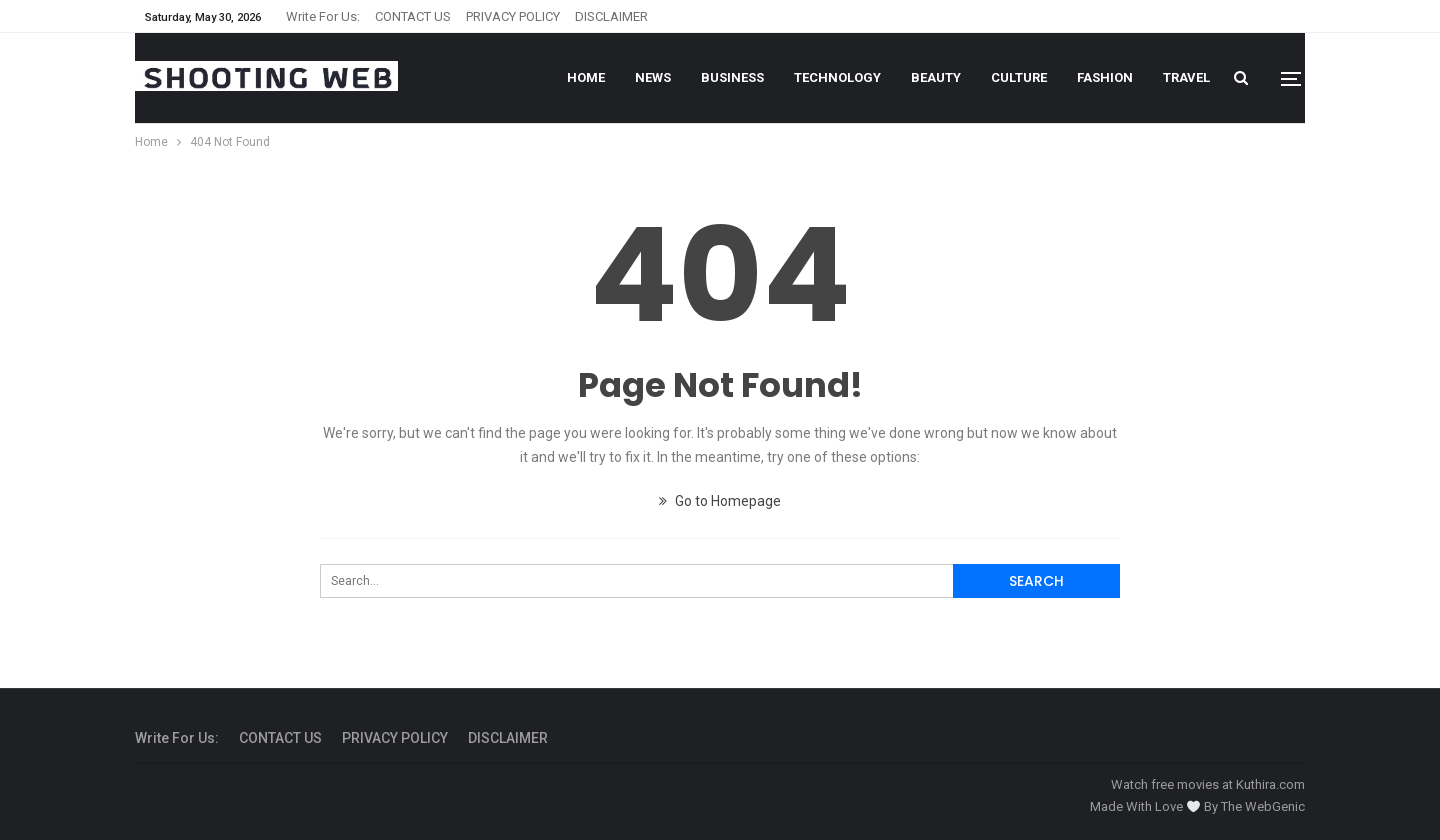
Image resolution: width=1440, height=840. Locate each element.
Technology (837, 77)
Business (732, 77)
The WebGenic (1263, 806)
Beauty (936, 77)
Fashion (1105, 77)
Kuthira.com (1270, 784)
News (653, 77)
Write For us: (323, 16)
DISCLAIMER (611, 16)
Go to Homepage (720, 501)
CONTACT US (413, 16)
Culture (1019, 77)
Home (586, 77)
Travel (1186, 77)
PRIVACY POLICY (513, 16)
